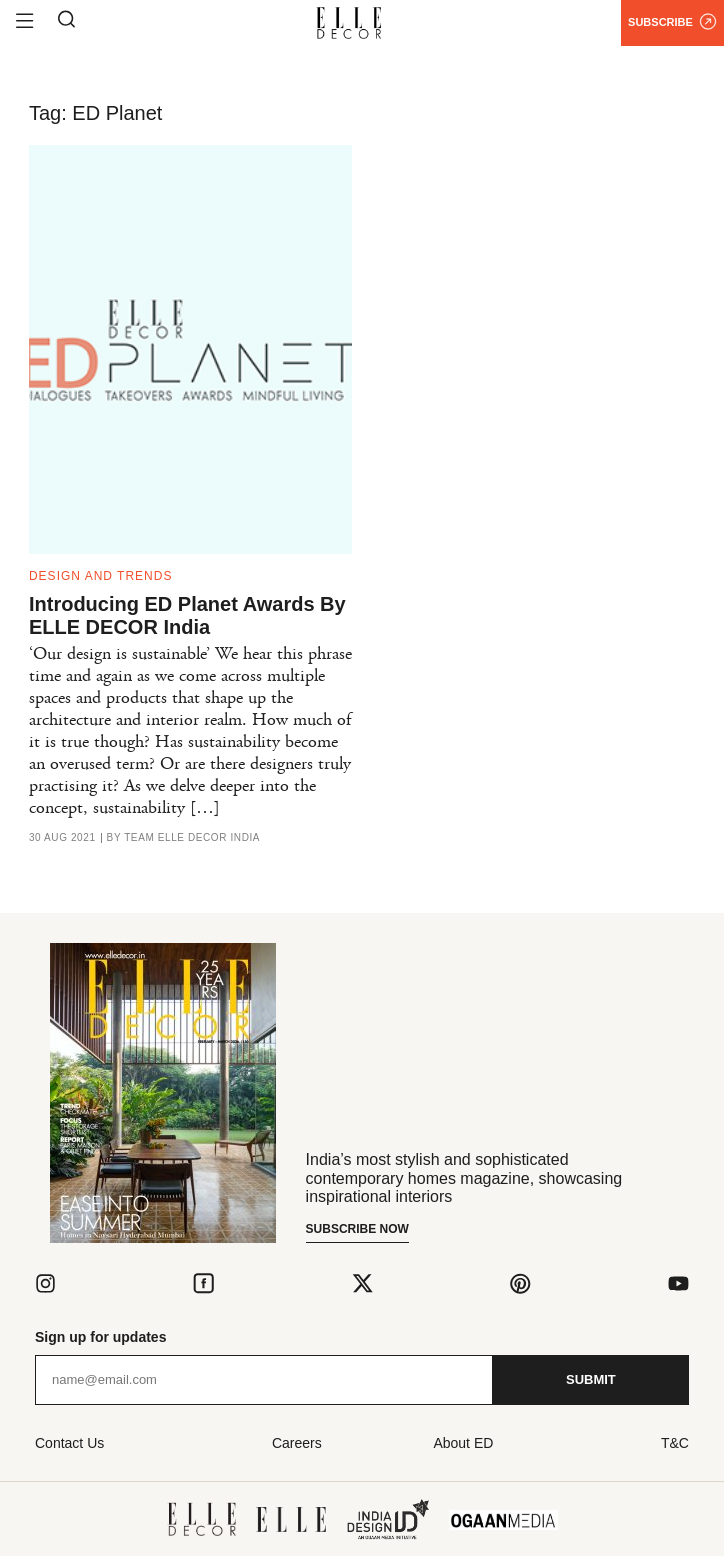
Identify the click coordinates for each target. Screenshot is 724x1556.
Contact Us (69, 1443)
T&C (675, 1443)
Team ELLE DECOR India (192, 838)
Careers (297, 1443)
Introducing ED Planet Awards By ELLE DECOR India (187, 615)
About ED (463, 1443)
